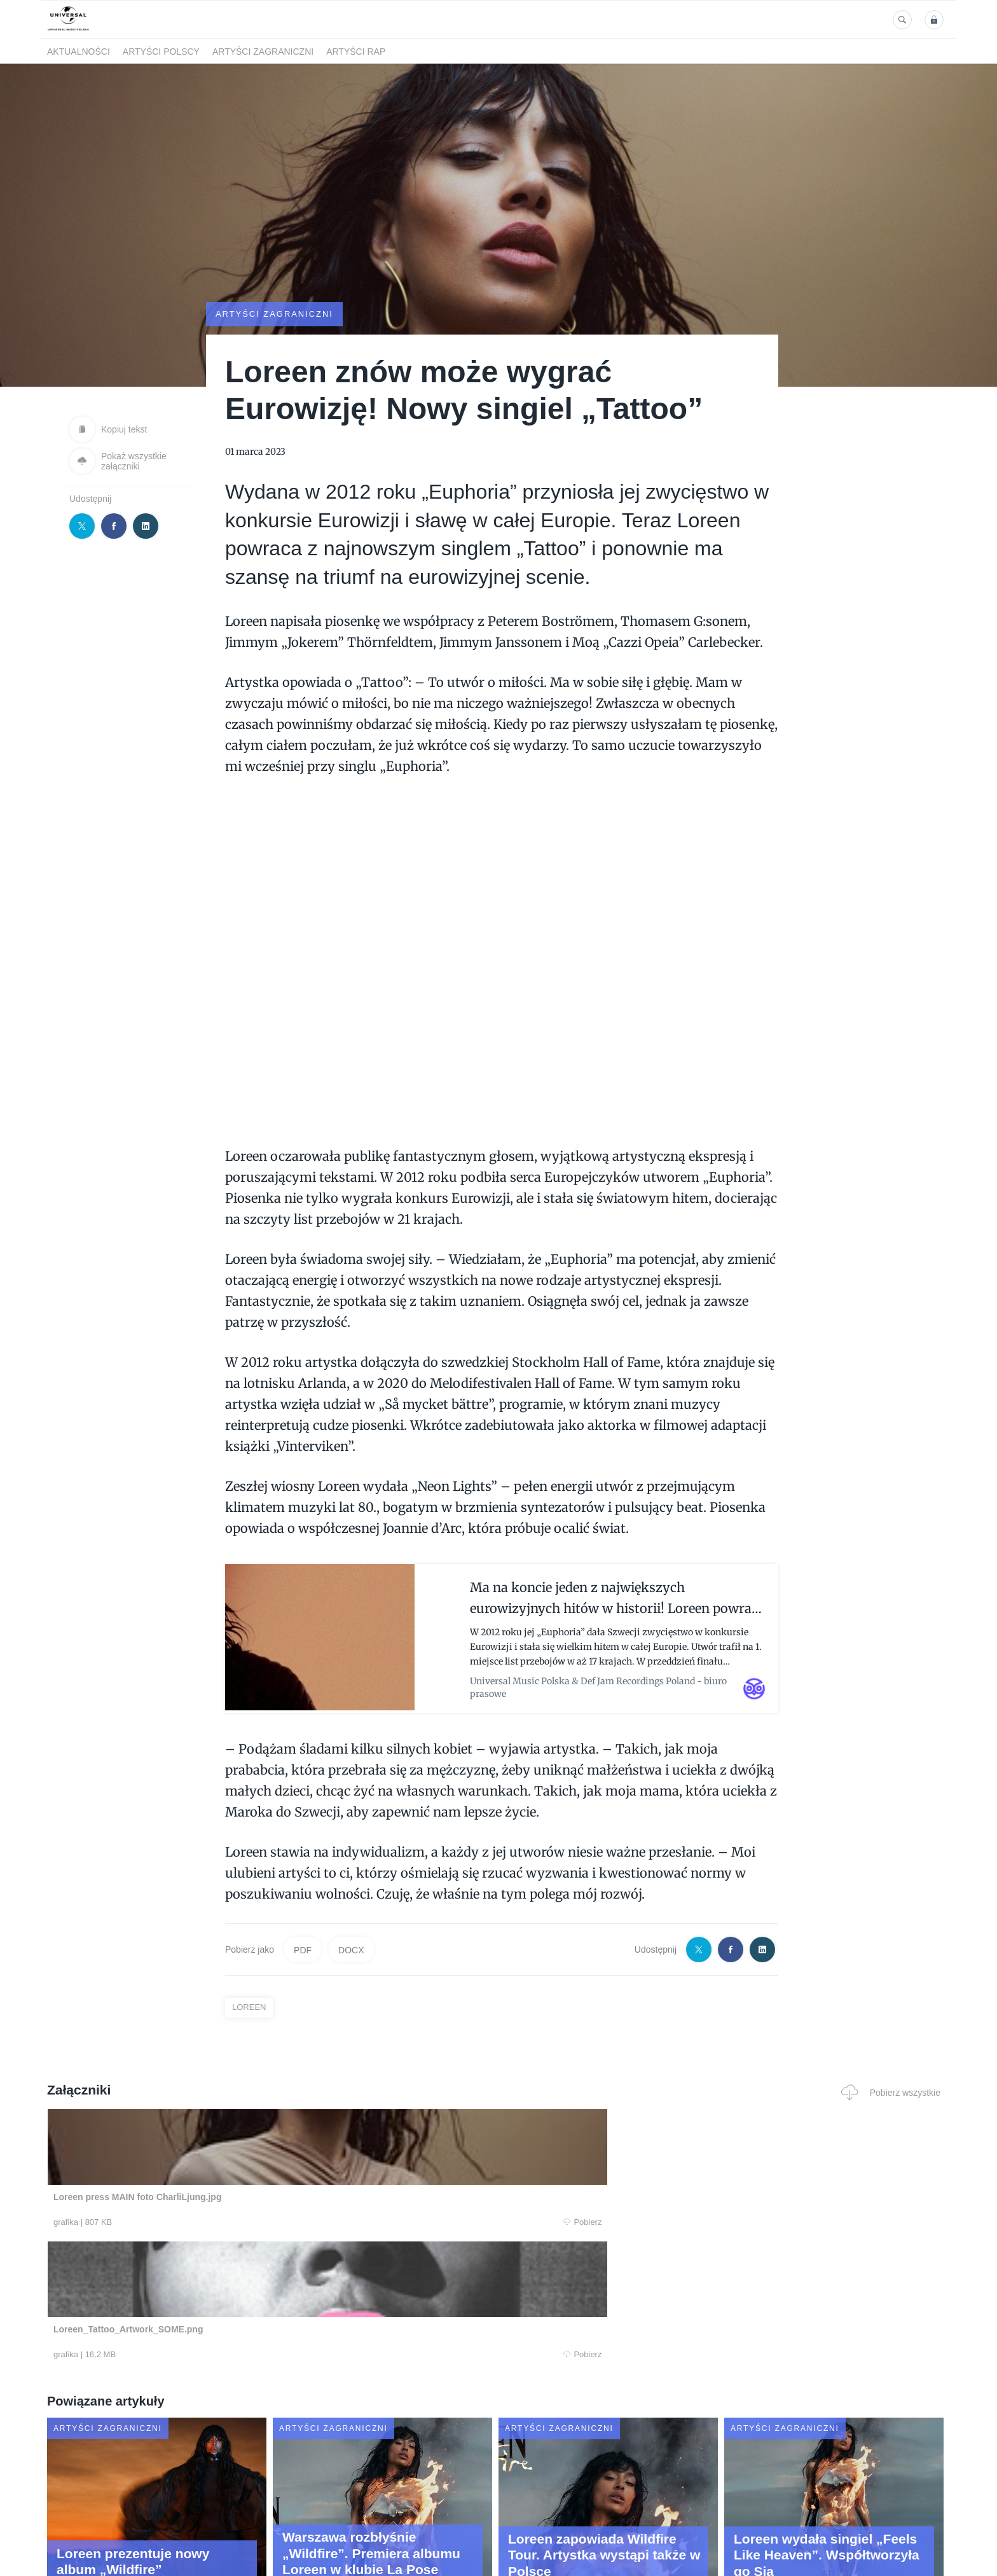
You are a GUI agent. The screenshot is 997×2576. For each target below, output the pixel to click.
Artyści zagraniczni (262, 51)
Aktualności (78, 51)
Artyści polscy (161, 51)
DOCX (351, 1947)
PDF (303, 1947)
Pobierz (239, 2220)
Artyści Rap (355, 51)
